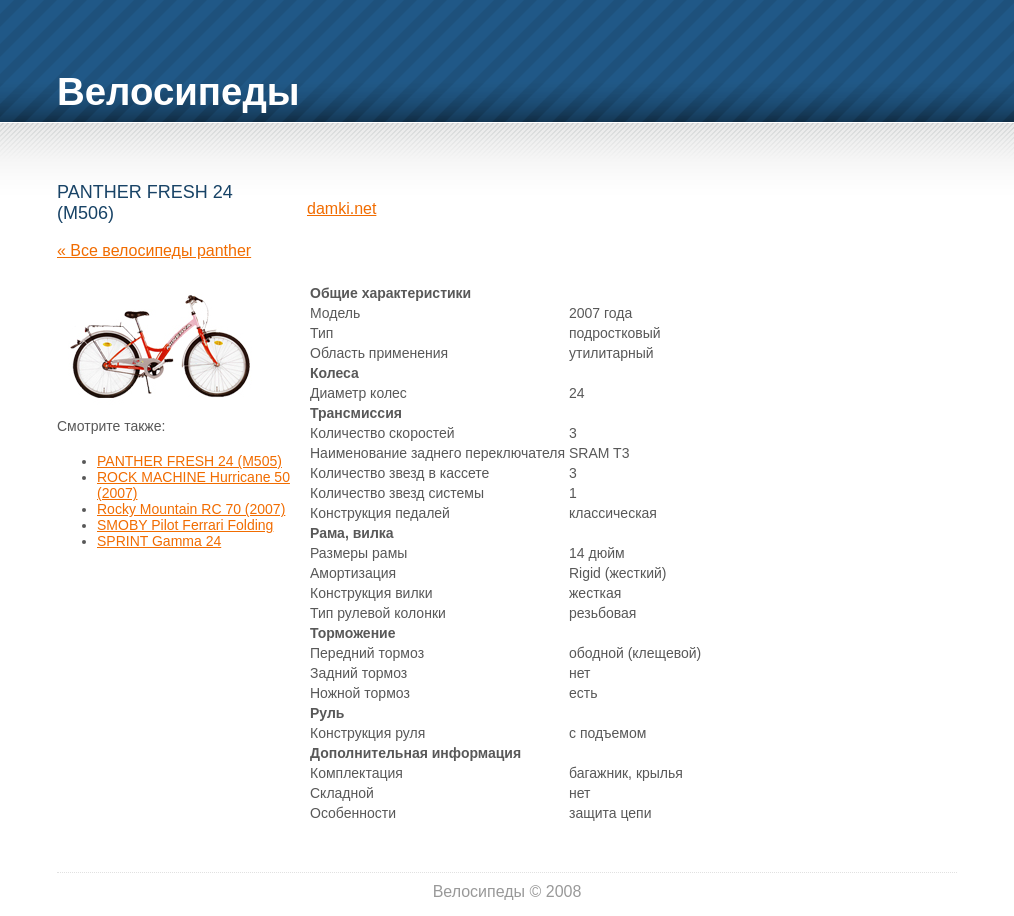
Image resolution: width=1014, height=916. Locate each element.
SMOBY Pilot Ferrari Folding (185, 525)
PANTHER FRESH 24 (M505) (189, 461)
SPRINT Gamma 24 (159, 541)
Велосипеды (178, 91)
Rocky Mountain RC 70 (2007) (191, 509)
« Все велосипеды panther (154, 250)
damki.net (341, 208)
